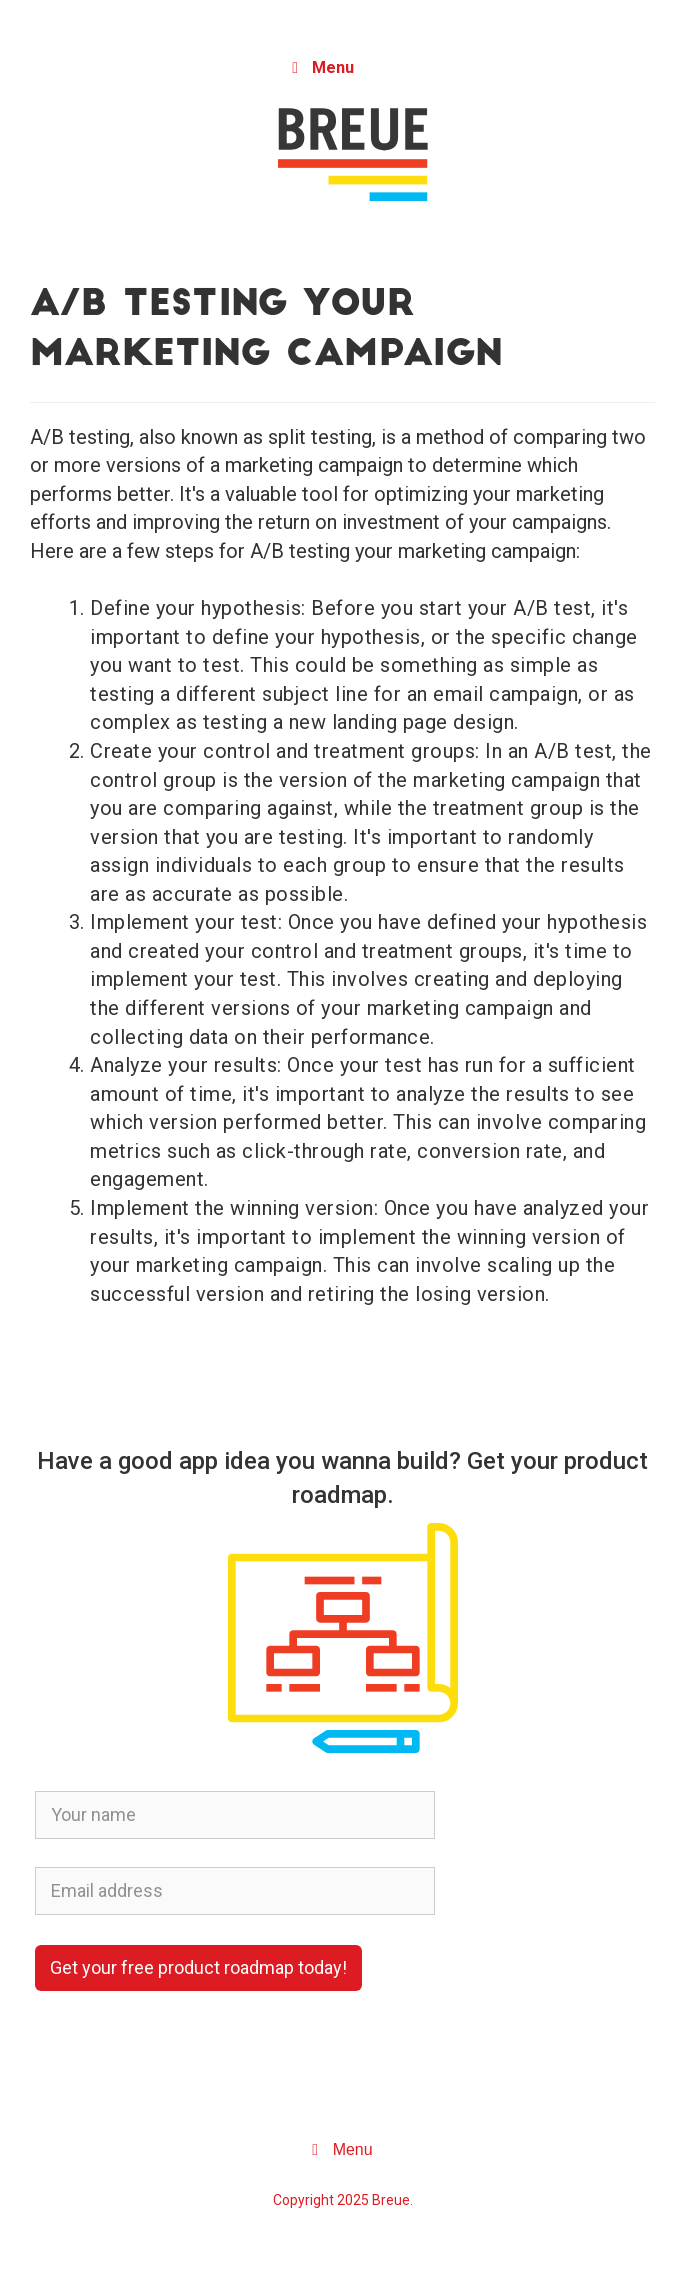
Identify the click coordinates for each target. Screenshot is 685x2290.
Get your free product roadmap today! (198, 1967)
